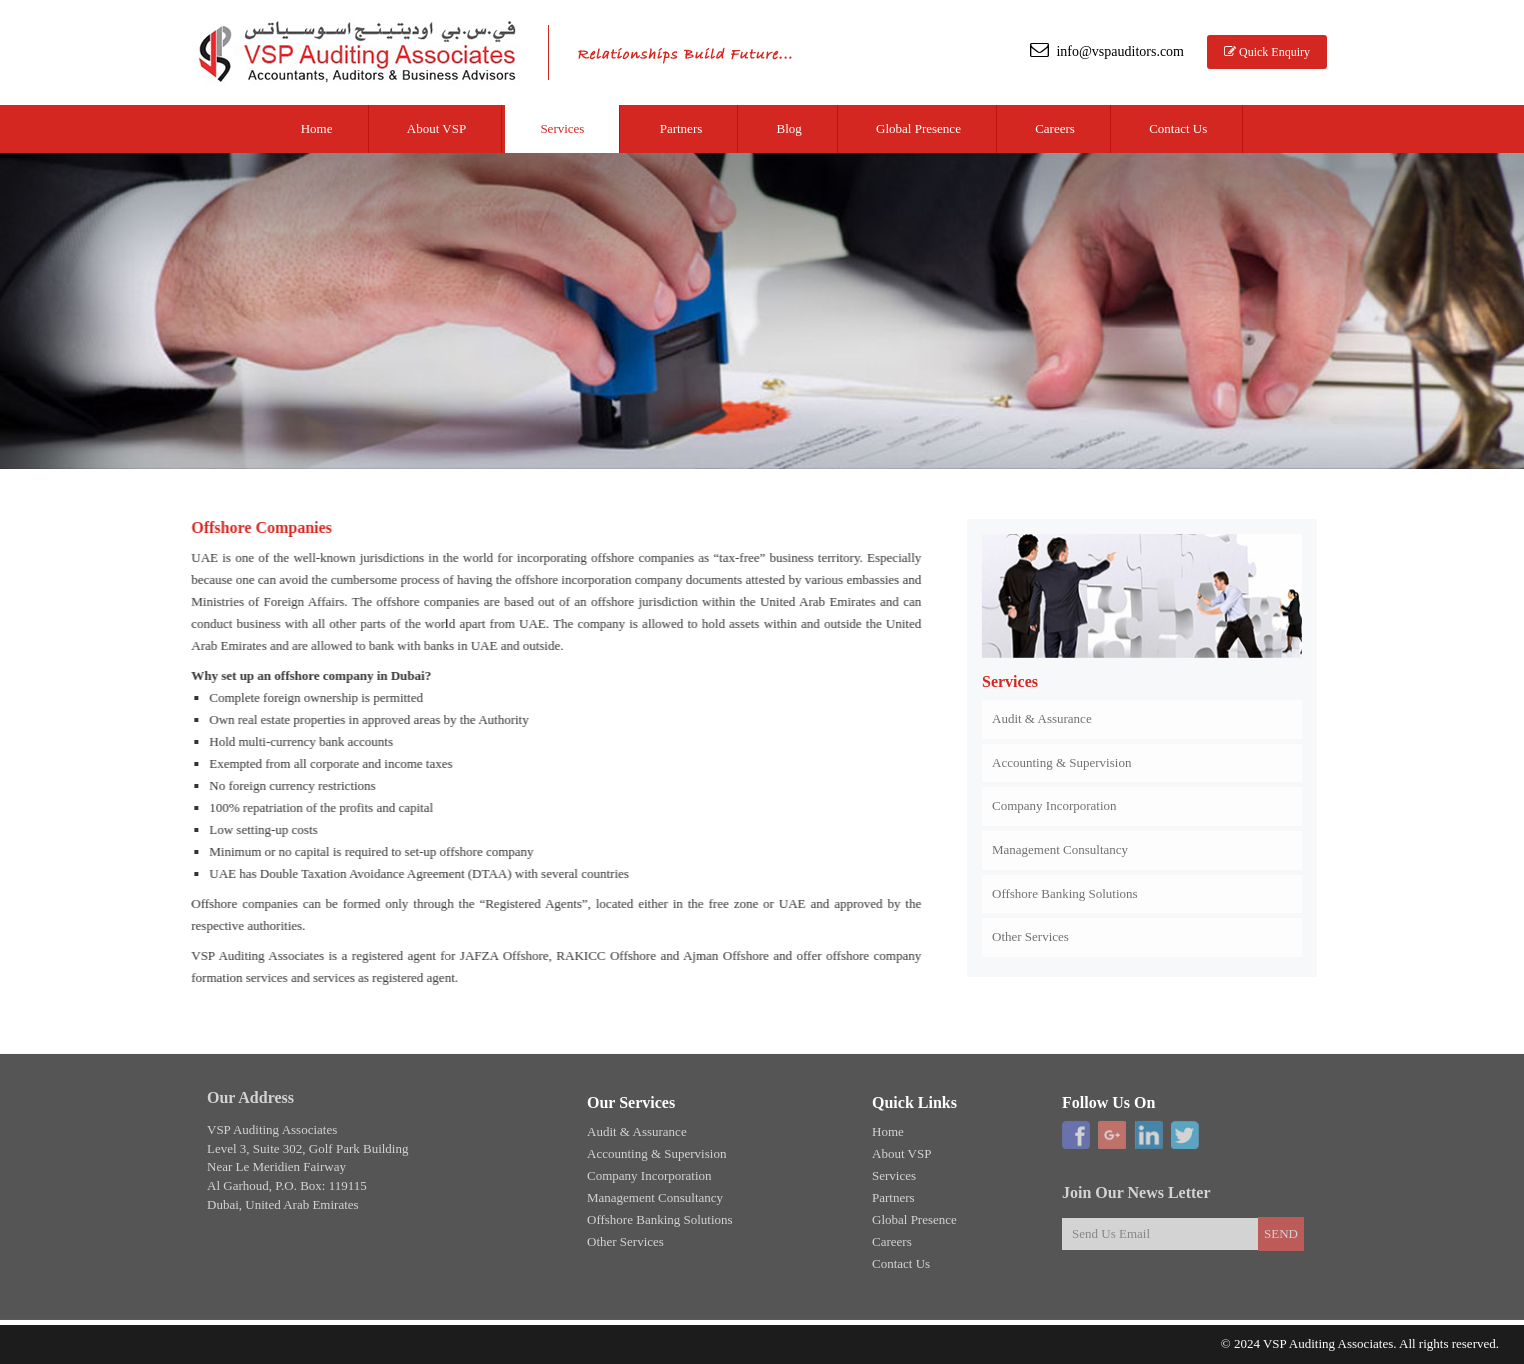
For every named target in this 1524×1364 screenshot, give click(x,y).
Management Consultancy (1060, 845)
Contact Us (1178, 128)
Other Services (1030, 932)
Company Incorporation (1054, 801)
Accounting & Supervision (1061, 758)
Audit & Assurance (1042, 714)
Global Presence (918, 128)
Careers (1055, 128)
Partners (681, 128)
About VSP (436, 128)
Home (317, 128)
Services (562, 128)
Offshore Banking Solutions (1065, 889)
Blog (789, 128)
